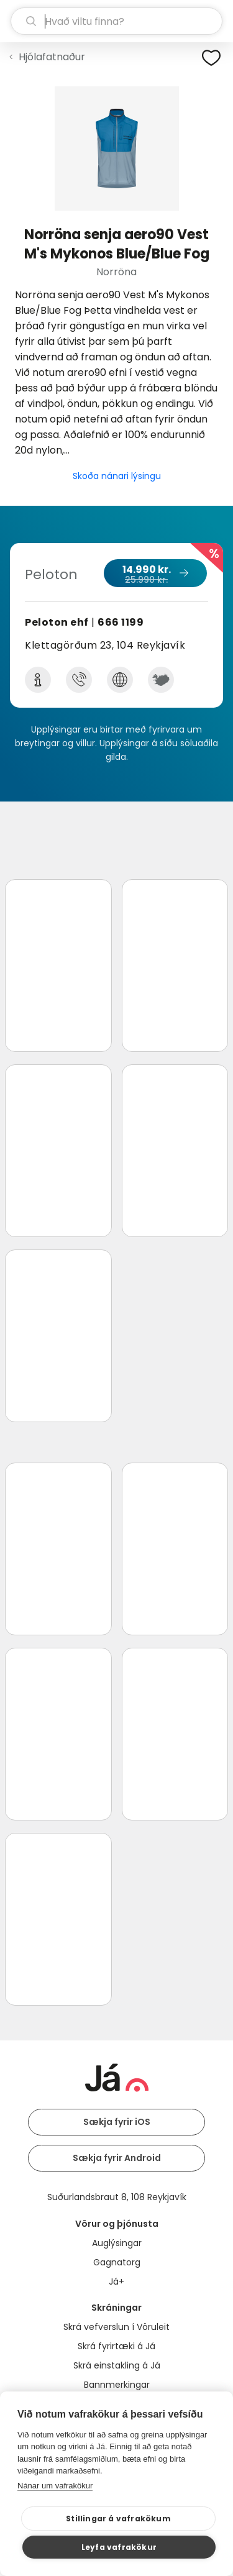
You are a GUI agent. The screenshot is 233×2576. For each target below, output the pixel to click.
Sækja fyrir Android (117, 2158)
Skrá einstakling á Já (116, 2365)
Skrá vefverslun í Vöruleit (116, 2327)
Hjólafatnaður (52, 57)
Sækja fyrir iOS (116, 2122)
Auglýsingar (117, 2243)
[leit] (116, 21)
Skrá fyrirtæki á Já (116, 2346)
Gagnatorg (116, 2262)
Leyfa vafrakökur (119, 2547)
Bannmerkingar (117, 2384)
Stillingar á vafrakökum (118, 2518)
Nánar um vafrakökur (55, 2485)
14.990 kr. (155, 574)
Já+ (116, 2281)
